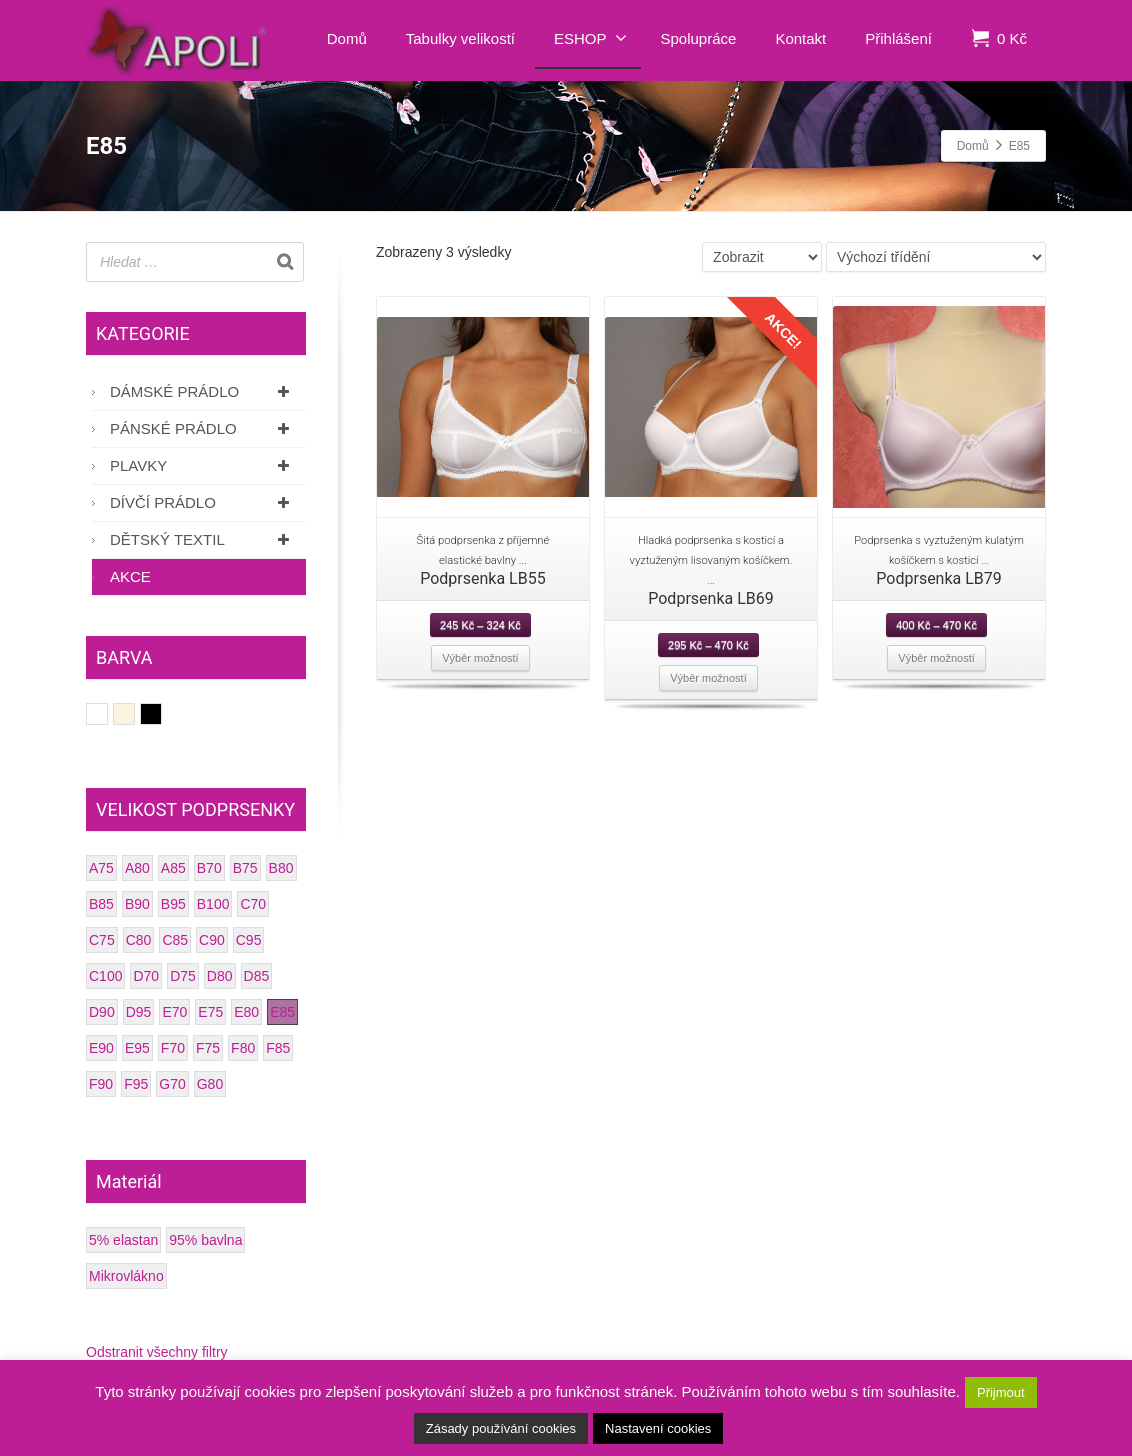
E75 (210, 1012)
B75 (245, 868)
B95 (173, 904)
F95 (136, 1084)
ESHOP (590, 38)
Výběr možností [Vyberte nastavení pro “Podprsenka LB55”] (480, 658)
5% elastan (123, 1240)
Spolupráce (699, 38)
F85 (278, 1048)
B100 (213, 904)
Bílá (107, 714)
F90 (101, 1084)
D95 (139, 1012)
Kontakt (800, 38)
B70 (209, 868)
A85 (173, 868)
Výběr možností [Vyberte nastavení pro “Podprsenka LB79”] (936, 658)
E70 (174, 1012)
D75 (183, 976)
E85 (282, 1012)
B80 (281, 868)
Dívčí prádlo (203, 502)
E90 (101, 1048)
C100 (105, 976)
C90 (212, 940)
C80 (139, 940)
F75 (208, 1048)
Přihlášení (898, 38)
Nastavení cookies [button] (658, 1428)
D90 (102, 1012)
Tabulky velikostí (460, 38)
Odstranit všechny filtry (157, 1352)
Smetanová (134, 714)
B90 (137, 904)
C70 (253, 904)
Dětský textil (203, 539)
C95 (249, 940)
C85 (175, 940)
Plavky (203, 465)
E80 (246, 1012)
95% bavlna (205, 1240)
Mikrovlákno (126, 1276)
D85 (257, 976)
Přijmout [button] (1001, 1392)
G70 (172, 1084)
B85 (101, 904)
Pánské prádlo (203, 428)
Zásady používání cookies (501, 1428)
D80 (220, 976)
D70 (146, 976)
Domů (347, 38)
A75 (101, 868)
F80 (243, 1048)
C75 (102, 940)
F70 (173, 1048)
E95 (137, 1048)
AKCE (130, 576)
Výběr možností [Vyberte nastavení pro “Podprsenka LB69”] (708, 678)
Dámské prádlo (203, 391)
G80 (210, 1084)
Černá (161, 714)
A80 (137, 868)
